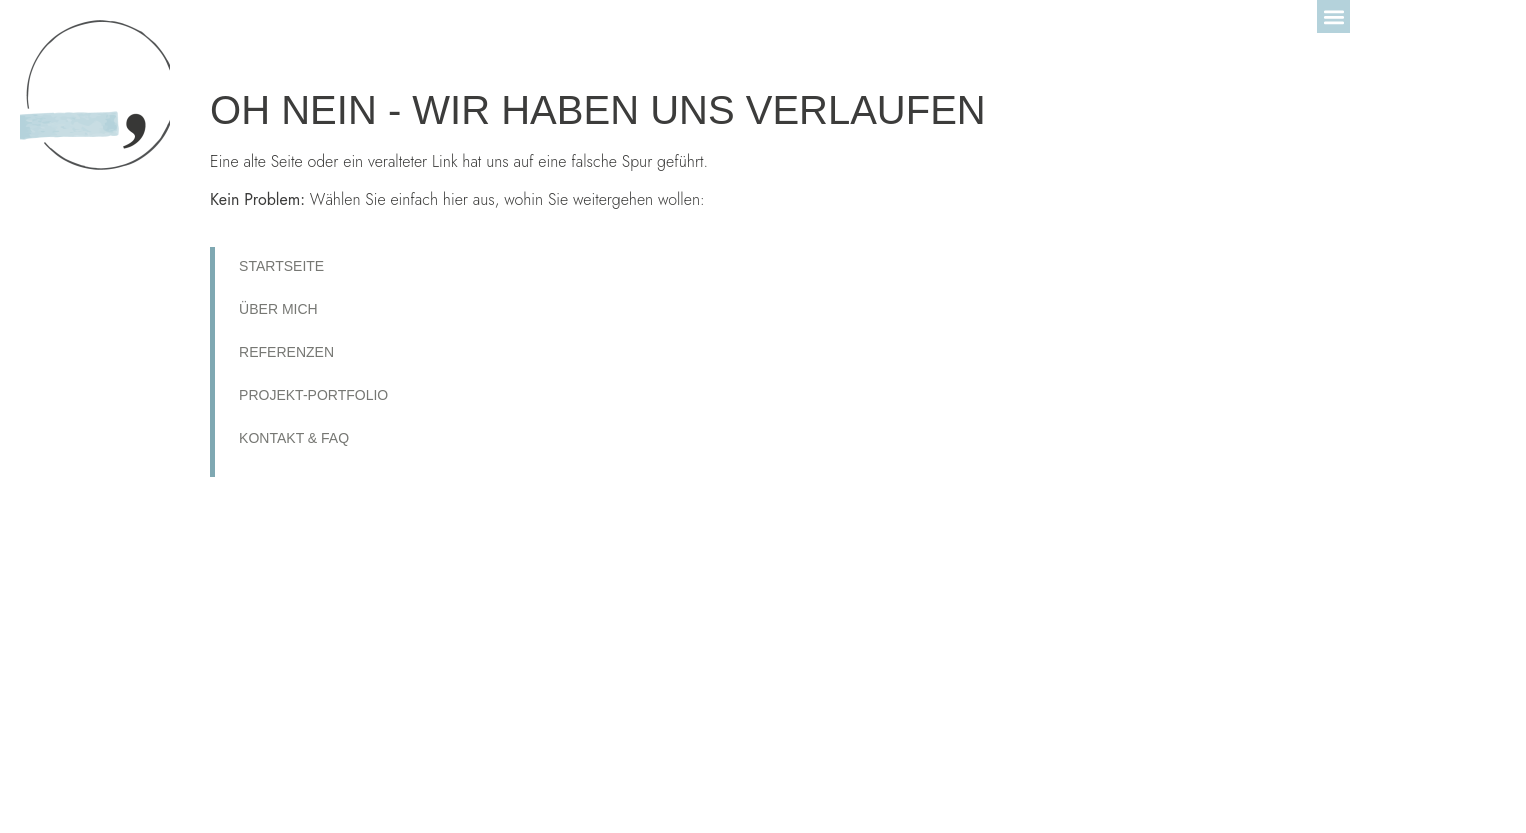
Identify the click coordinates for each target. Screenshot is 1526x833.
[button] (1333, 16)
